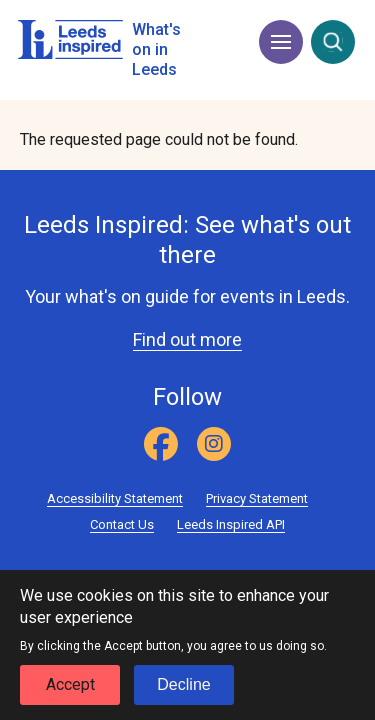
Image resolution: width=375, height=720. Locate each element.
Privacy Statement (257, 498)
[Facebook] (161, 444)
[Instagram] (214, 444)
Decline (183, 693)
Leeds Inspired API (231, 524)
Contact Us (122, 524)
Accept (70, 693)
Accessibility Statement (115, 498)
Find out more (187, 339)
